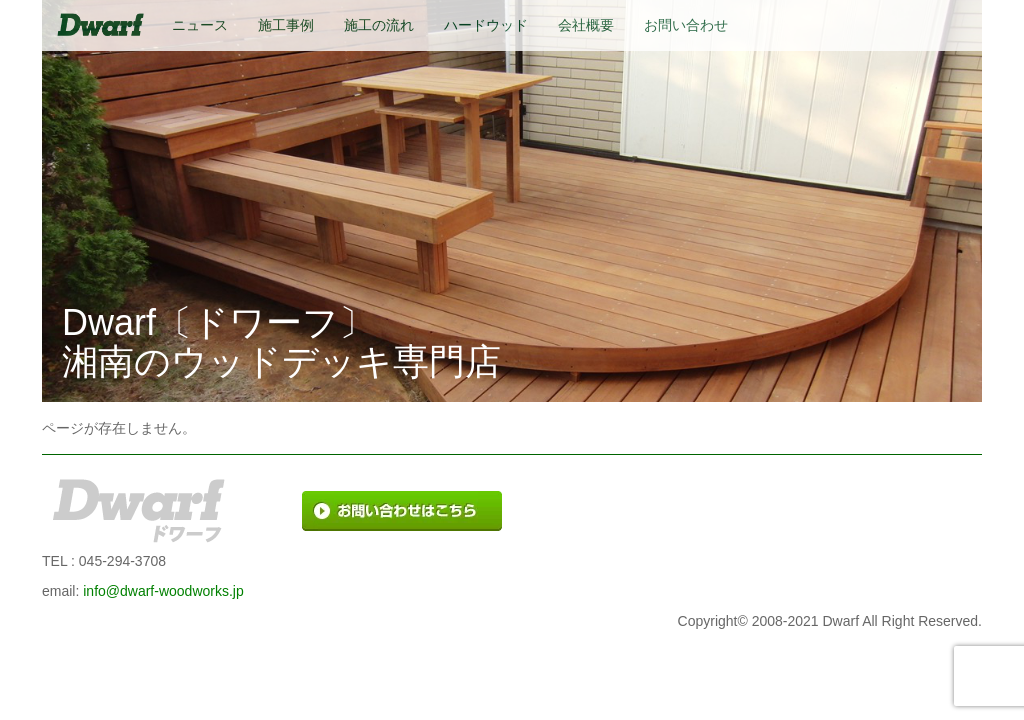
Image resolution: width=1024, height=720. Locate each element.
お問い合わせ (686, 25)
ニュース (200, 25)
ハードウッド (486, 25)
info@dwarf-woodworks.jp (163, 591)
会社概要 (586, 25)
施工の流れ (379, 25)
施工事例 (286, 25)
